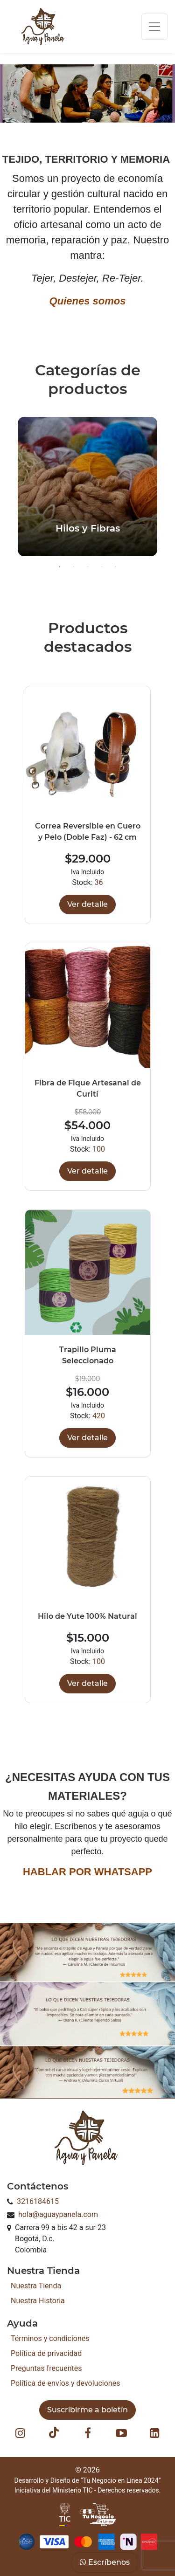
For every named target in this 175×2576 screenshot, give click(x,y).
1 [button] (59, 567)
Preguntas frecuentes (46, 2368)
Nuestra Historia (38, 2300)
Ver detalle (87, 904)
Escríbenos (105, 2562)
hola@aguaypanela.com (58, 2214)
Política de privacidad (46, 2353)
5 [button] (115, 567)
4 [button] (101, 567)
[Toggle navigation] (154, 27)
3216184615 (38, 2201)
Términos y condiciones (50, 2338)
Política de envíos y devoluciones (65, 2383)
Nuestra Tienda (36, 2285)
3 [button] (87, 567)
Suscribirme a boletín (87, 2409)
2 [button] (73, 567)
